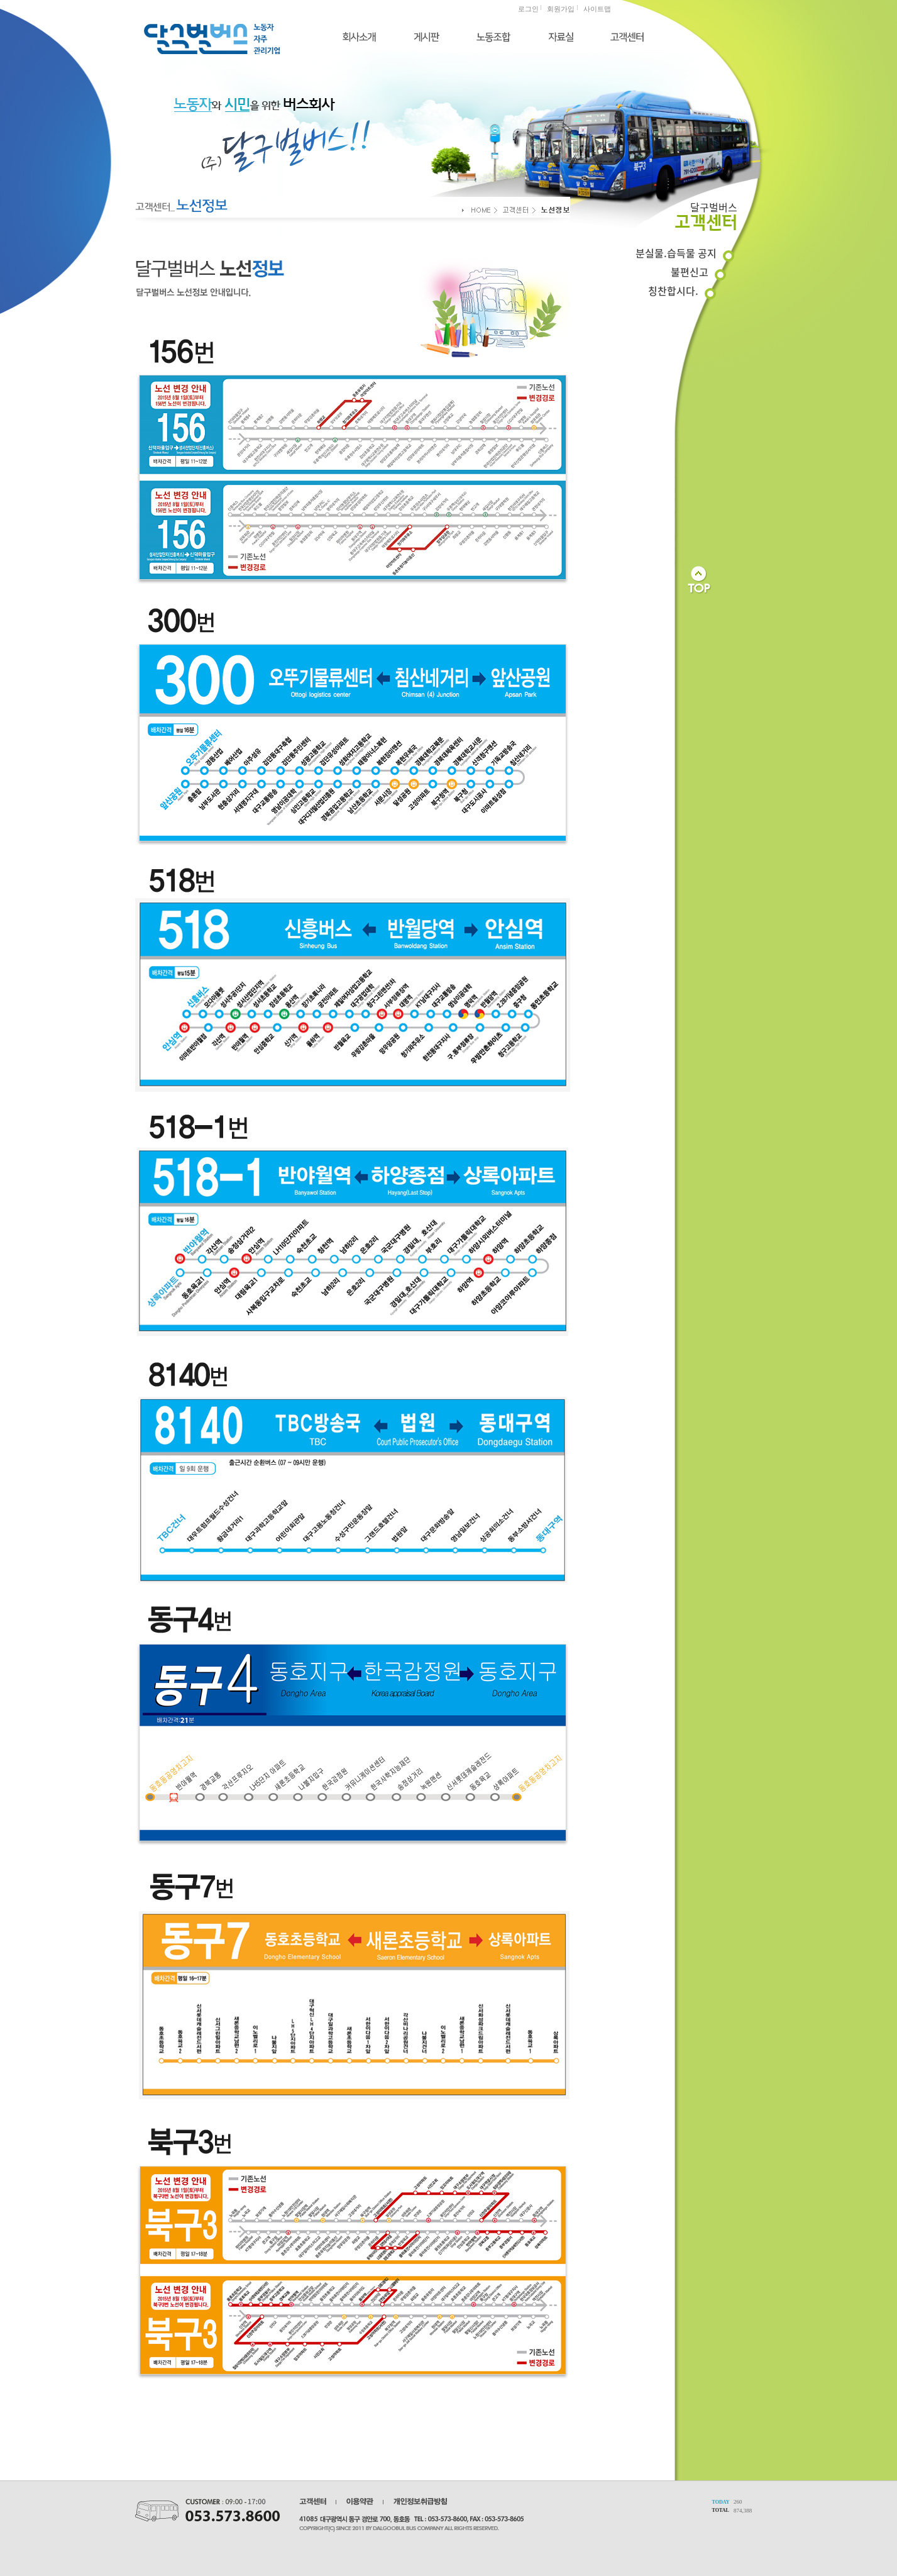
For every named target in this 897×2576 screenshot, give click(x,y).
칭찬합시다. (673, 290)
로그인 (528, 9)
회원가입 (561, 9)
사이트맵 (597, 9)
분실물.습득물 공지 (676, 252)
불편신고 (689, 271)
